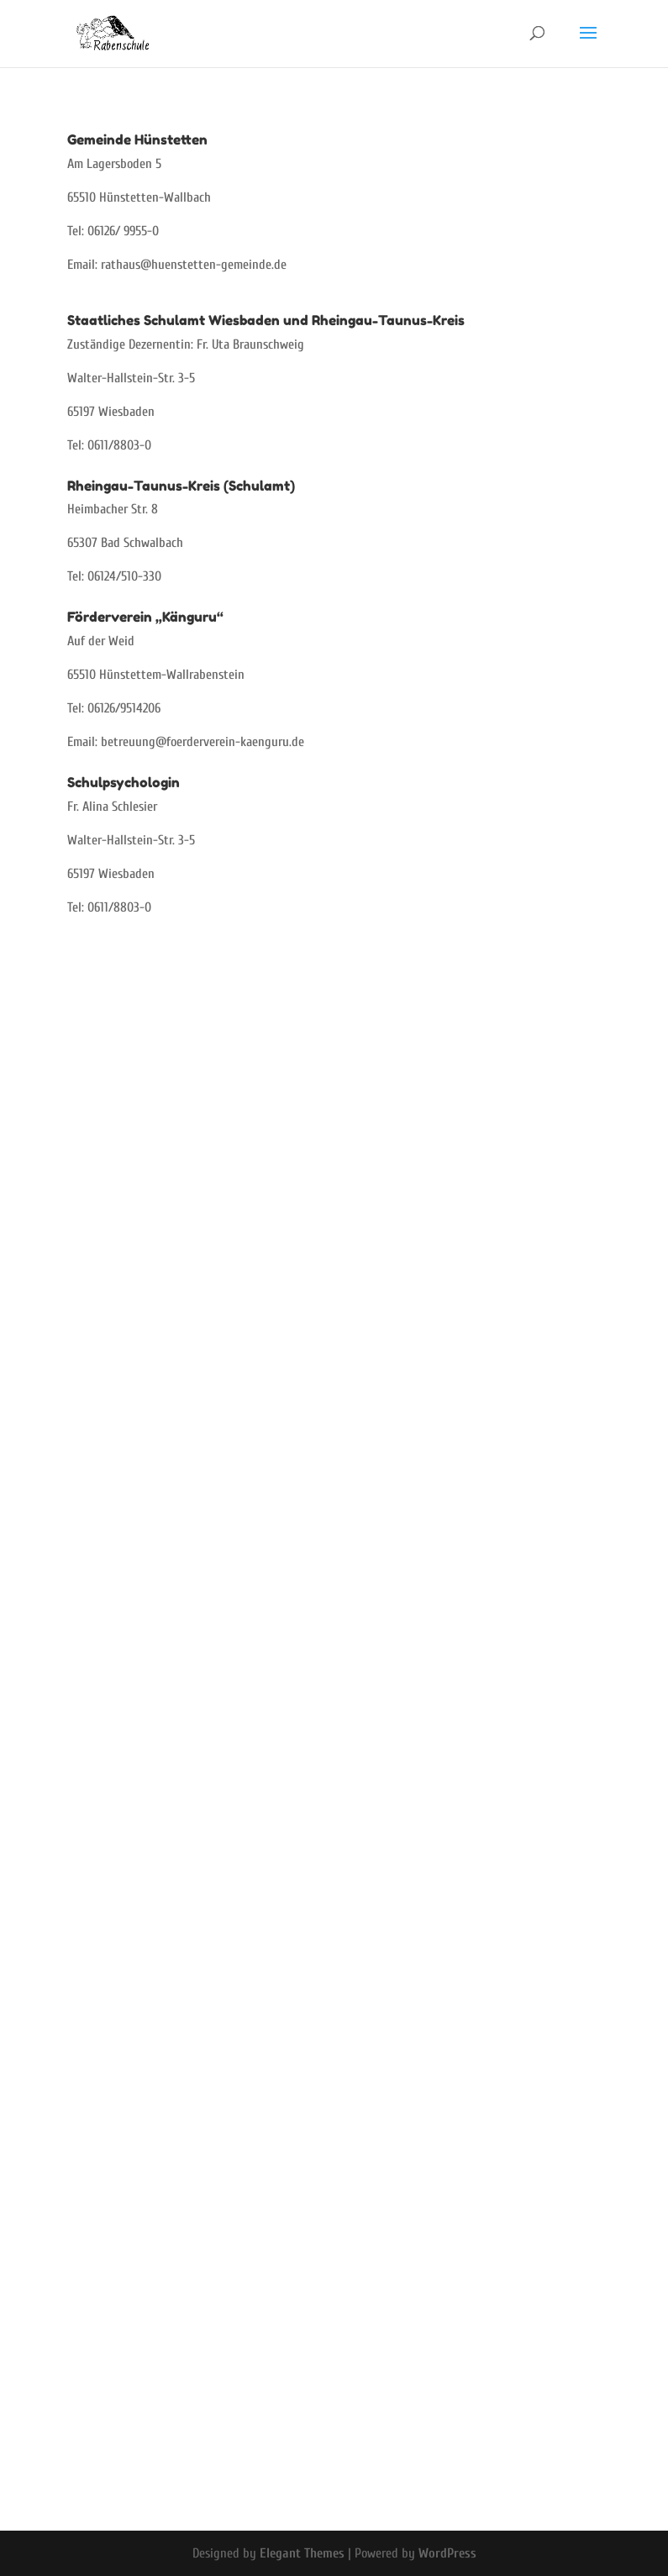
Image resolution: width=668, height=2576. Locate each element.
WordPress (447, 2553)
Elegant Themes (302, 2553)
